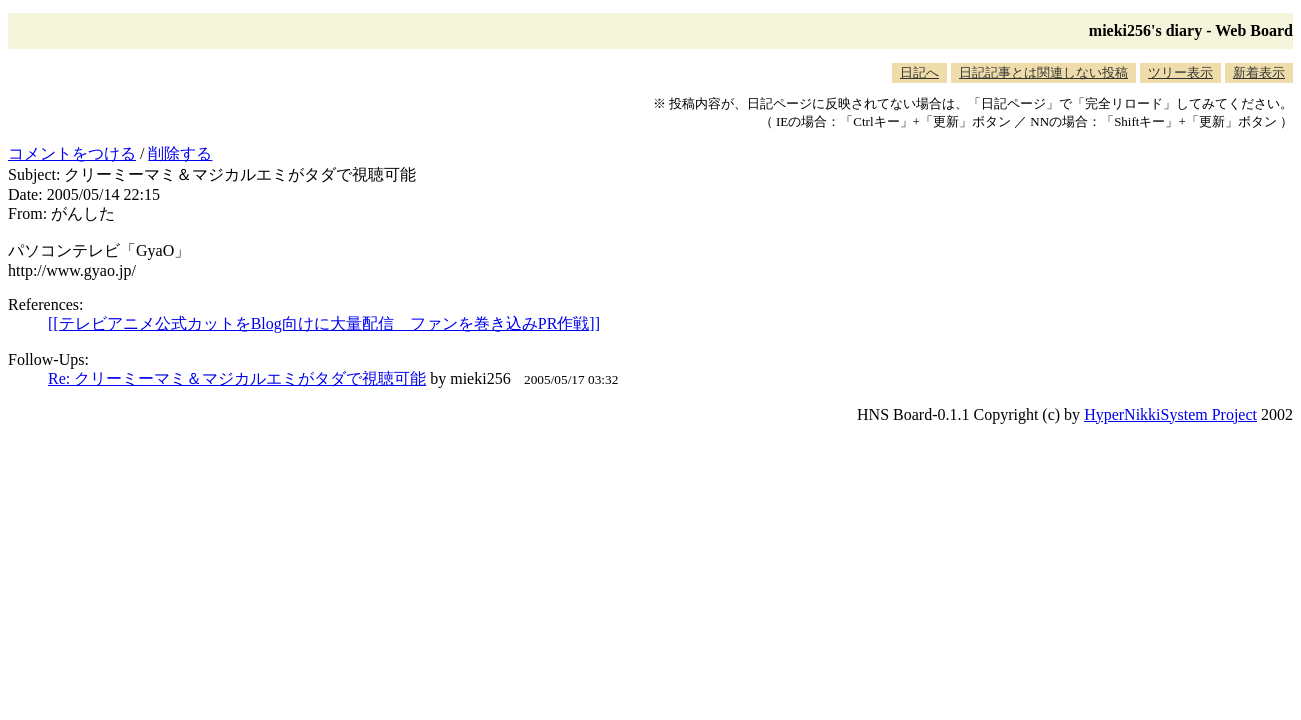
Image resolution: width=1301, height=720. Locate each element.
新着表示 (1259, 72)
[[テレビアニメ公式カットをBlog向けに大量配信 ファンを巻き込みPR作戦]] (324, 323)
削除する (180, 153)
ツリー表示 (1180, 72)
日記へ (919, 72)
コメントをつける (72, 153)
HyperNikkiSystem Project (1170, 414)
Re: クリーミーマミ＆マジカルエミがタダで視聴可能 (237, 378)
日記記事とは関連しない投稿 (1043, 72)
